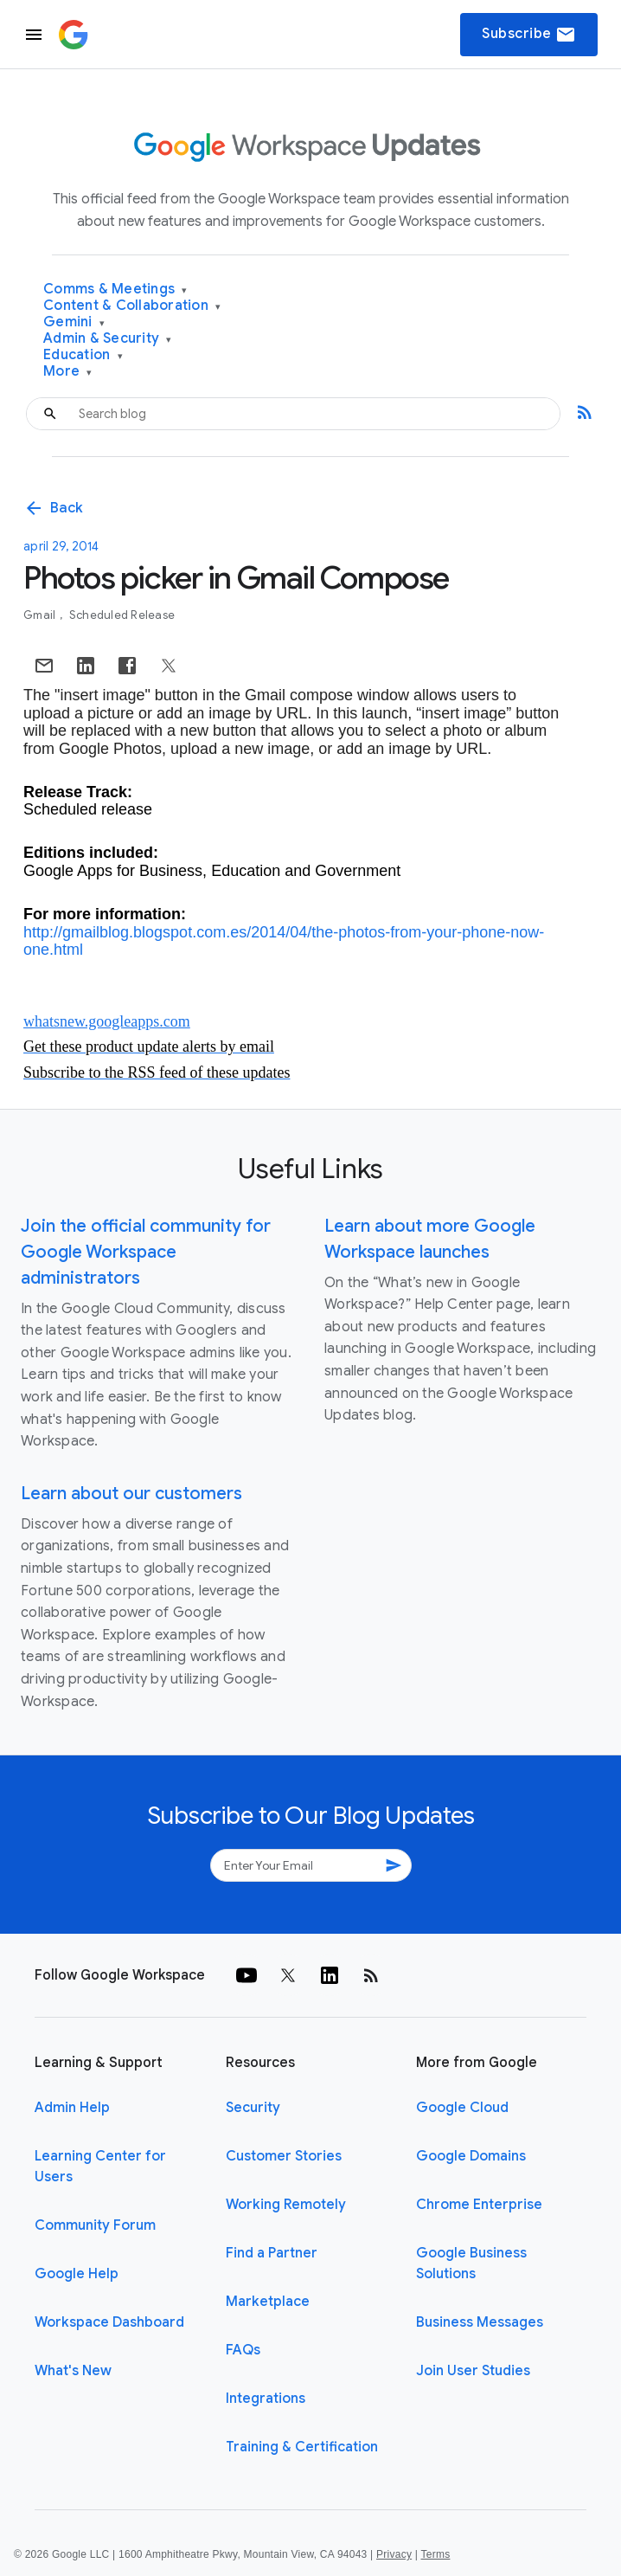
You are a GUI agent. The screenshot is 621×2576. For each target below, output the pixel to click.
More (68, 372)
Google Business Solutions (471, 2263)
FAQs (243, 2350)
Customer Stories (284, 2156)
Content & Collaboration (132, 306)
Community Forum (95, 2225)
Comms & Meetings (115, 289)
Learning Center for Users (100, 2167)
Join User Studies (473, 2371)
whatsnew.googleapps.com (106, 1021)
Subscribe (529, 34)
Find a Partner (271, 2253)
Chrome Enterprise (479, 2204)
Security (253, 2107)
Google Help (76, 2274)
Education (83, 355)
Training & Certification (302, 2447)
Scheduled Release (122, 615)
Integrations (265, 2398)
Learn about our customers (131, 1493)
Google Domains (471, 2156)
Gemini (74, 322)
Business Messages (479, 2322)
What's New (73, 2371)
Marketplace (268, 2301)
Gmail (41, 615)
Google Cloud (462, 2107)
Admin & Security (107, 339)
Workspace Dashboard (109, 2322)
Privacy (394, 2554)
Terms (435, 2554)
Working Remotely (286, 2204)
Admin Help (72, 2107)
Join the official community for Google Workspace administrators (146, 1252)
